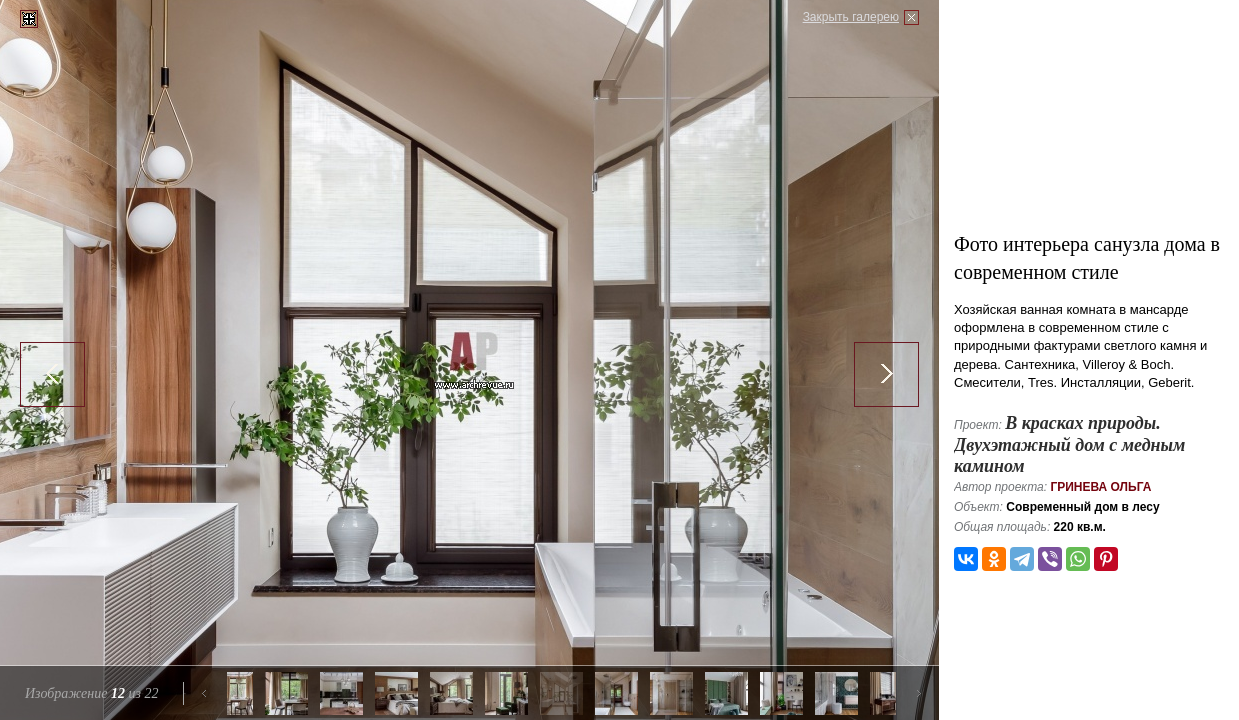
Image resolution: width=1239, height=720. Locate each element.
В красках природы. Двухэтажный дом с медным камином (1069, 444)
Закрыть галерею (851, 17)
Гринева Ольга (1100, 487)
